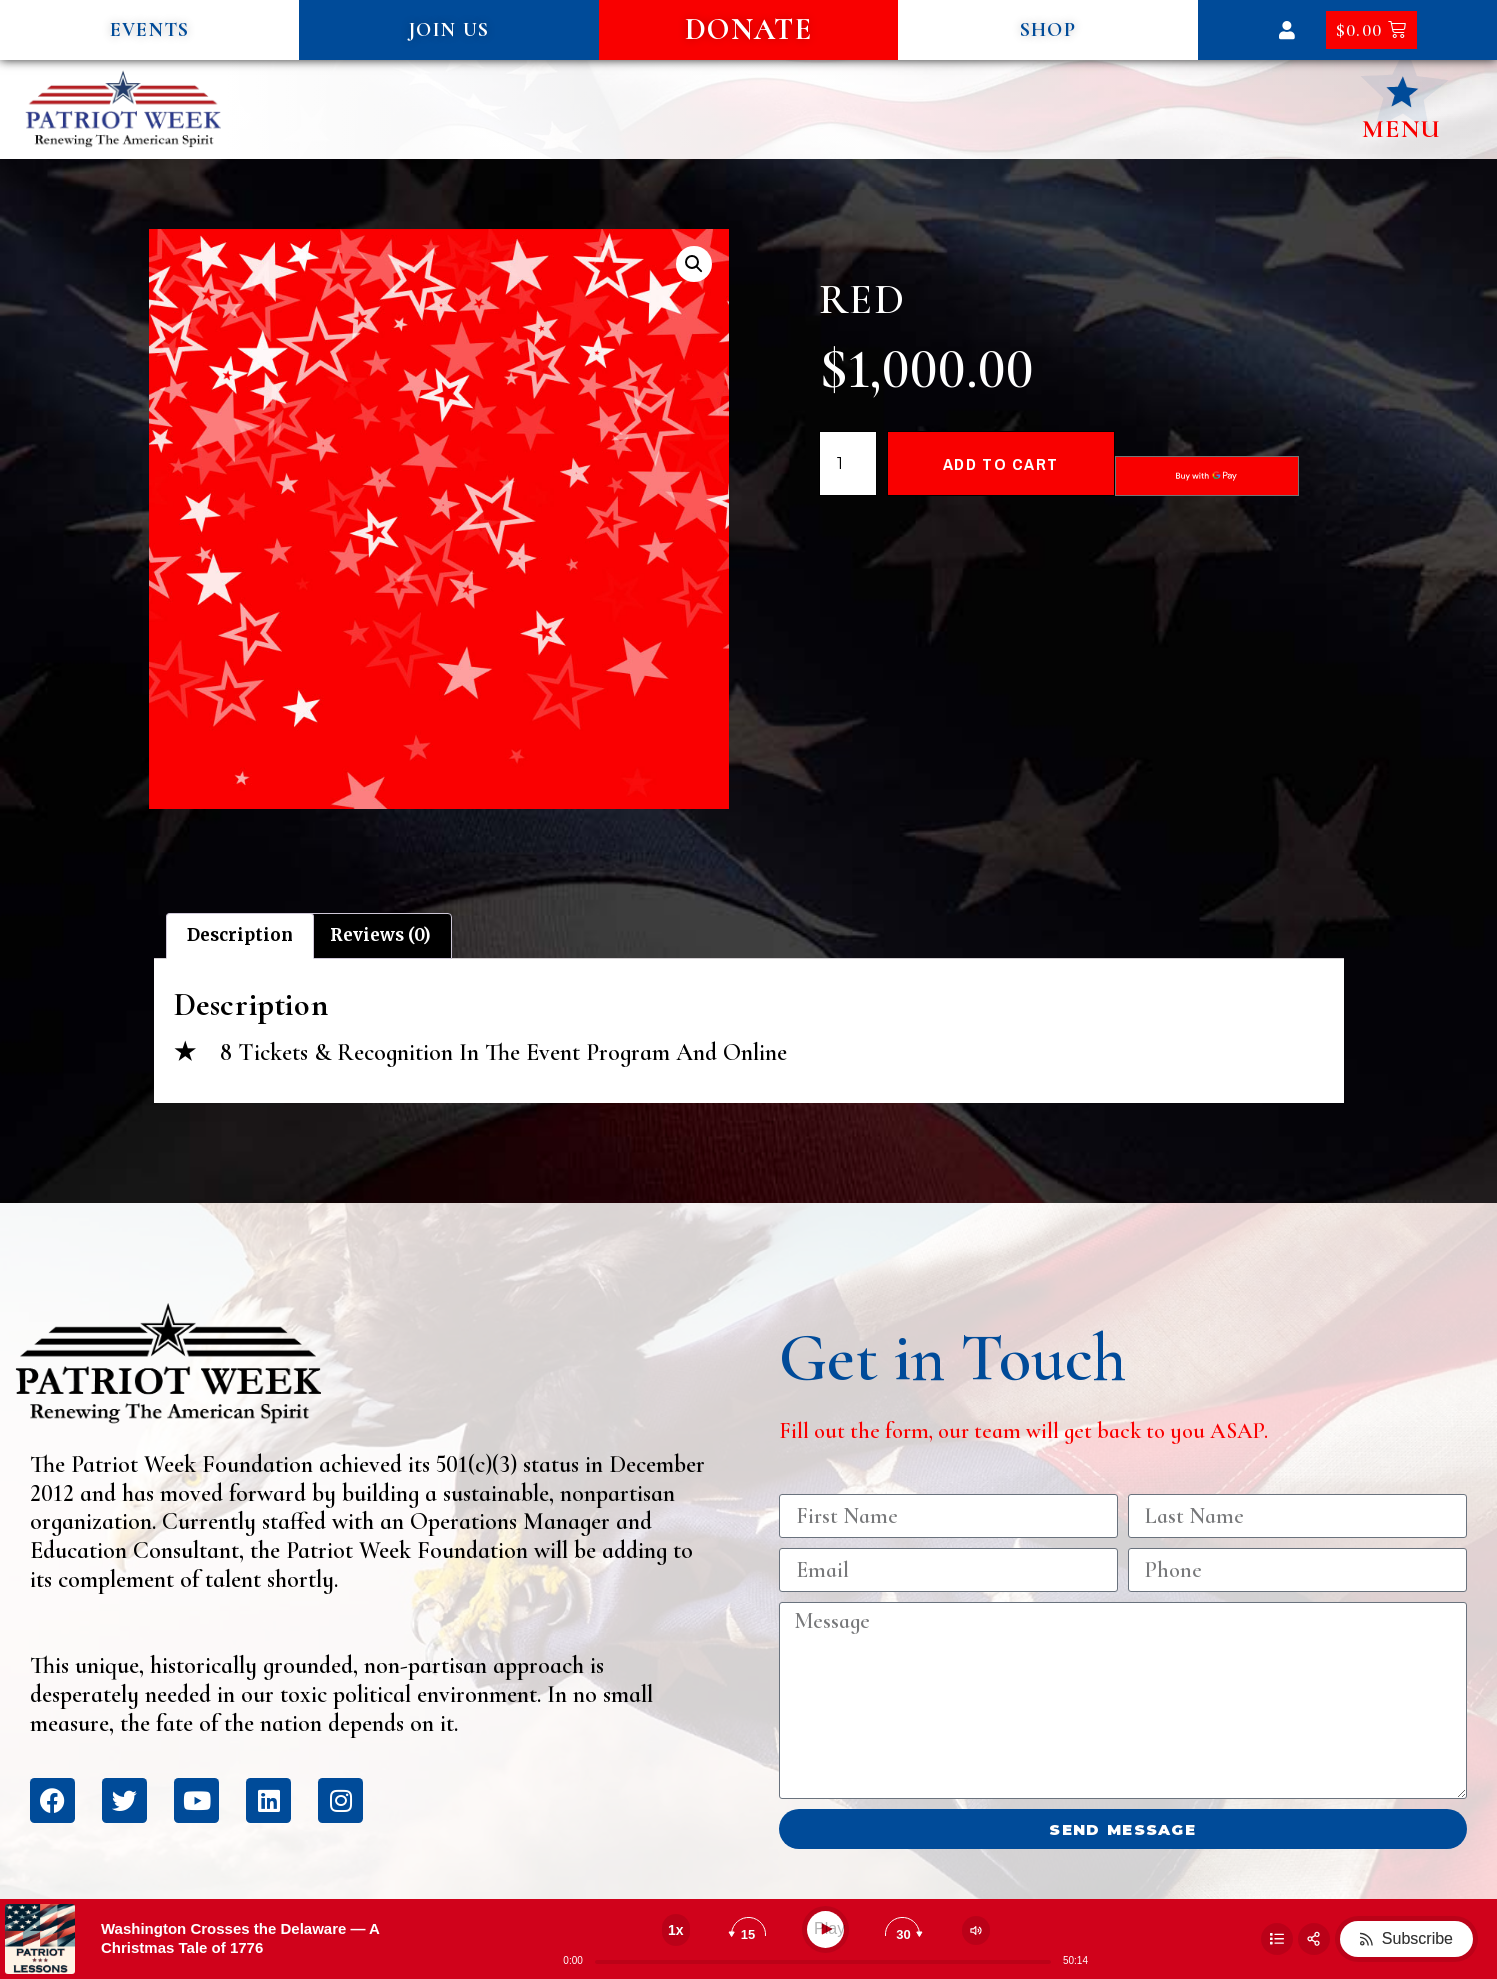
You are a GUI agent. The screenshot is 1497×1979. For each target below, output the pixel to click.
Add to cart (1000, 463)
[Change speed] (676, 1930)
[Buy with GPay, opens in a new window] (1207, 476)
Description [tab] (240, 935)
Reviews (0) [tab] (380, 935)
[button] (149, 30)
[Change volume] (976, 1930)
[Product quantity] (848, 464)
